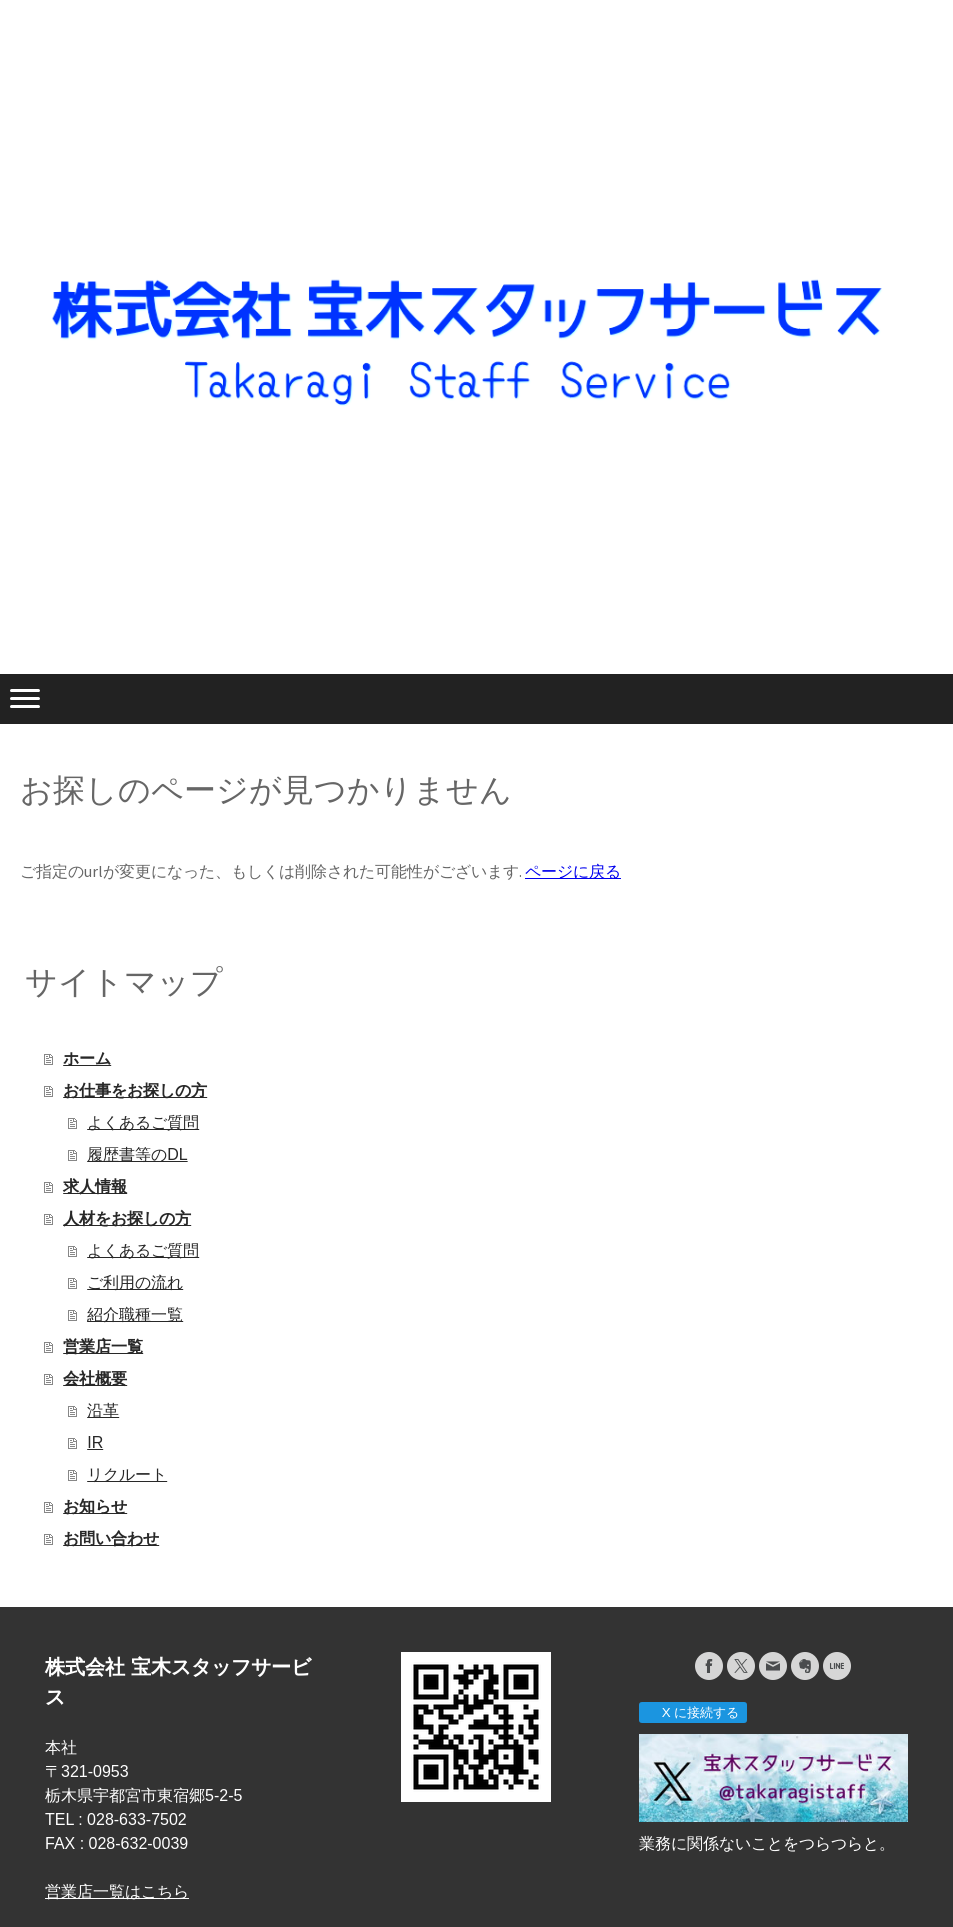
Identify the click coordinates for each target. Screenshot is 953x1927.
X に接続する (692, 1712)
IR (95, 1442)
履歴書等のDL (137, 1154)
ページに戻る (573, 871)
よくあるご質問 (143, 1122)
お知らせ (95, 1506)
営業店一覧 (103, 1346)
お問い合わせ (111, 1538)
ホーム (87, 1058)
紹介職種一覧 (135, 1314)
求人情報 (95, 1186)
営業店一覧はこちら (117, 1891)
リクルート (127, 1474)
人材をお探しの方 (127, 1218)
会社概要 (95, 1378)
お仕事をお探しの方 (135, 1090)
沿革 (103, 1410)
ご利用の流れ (135, 1282)
